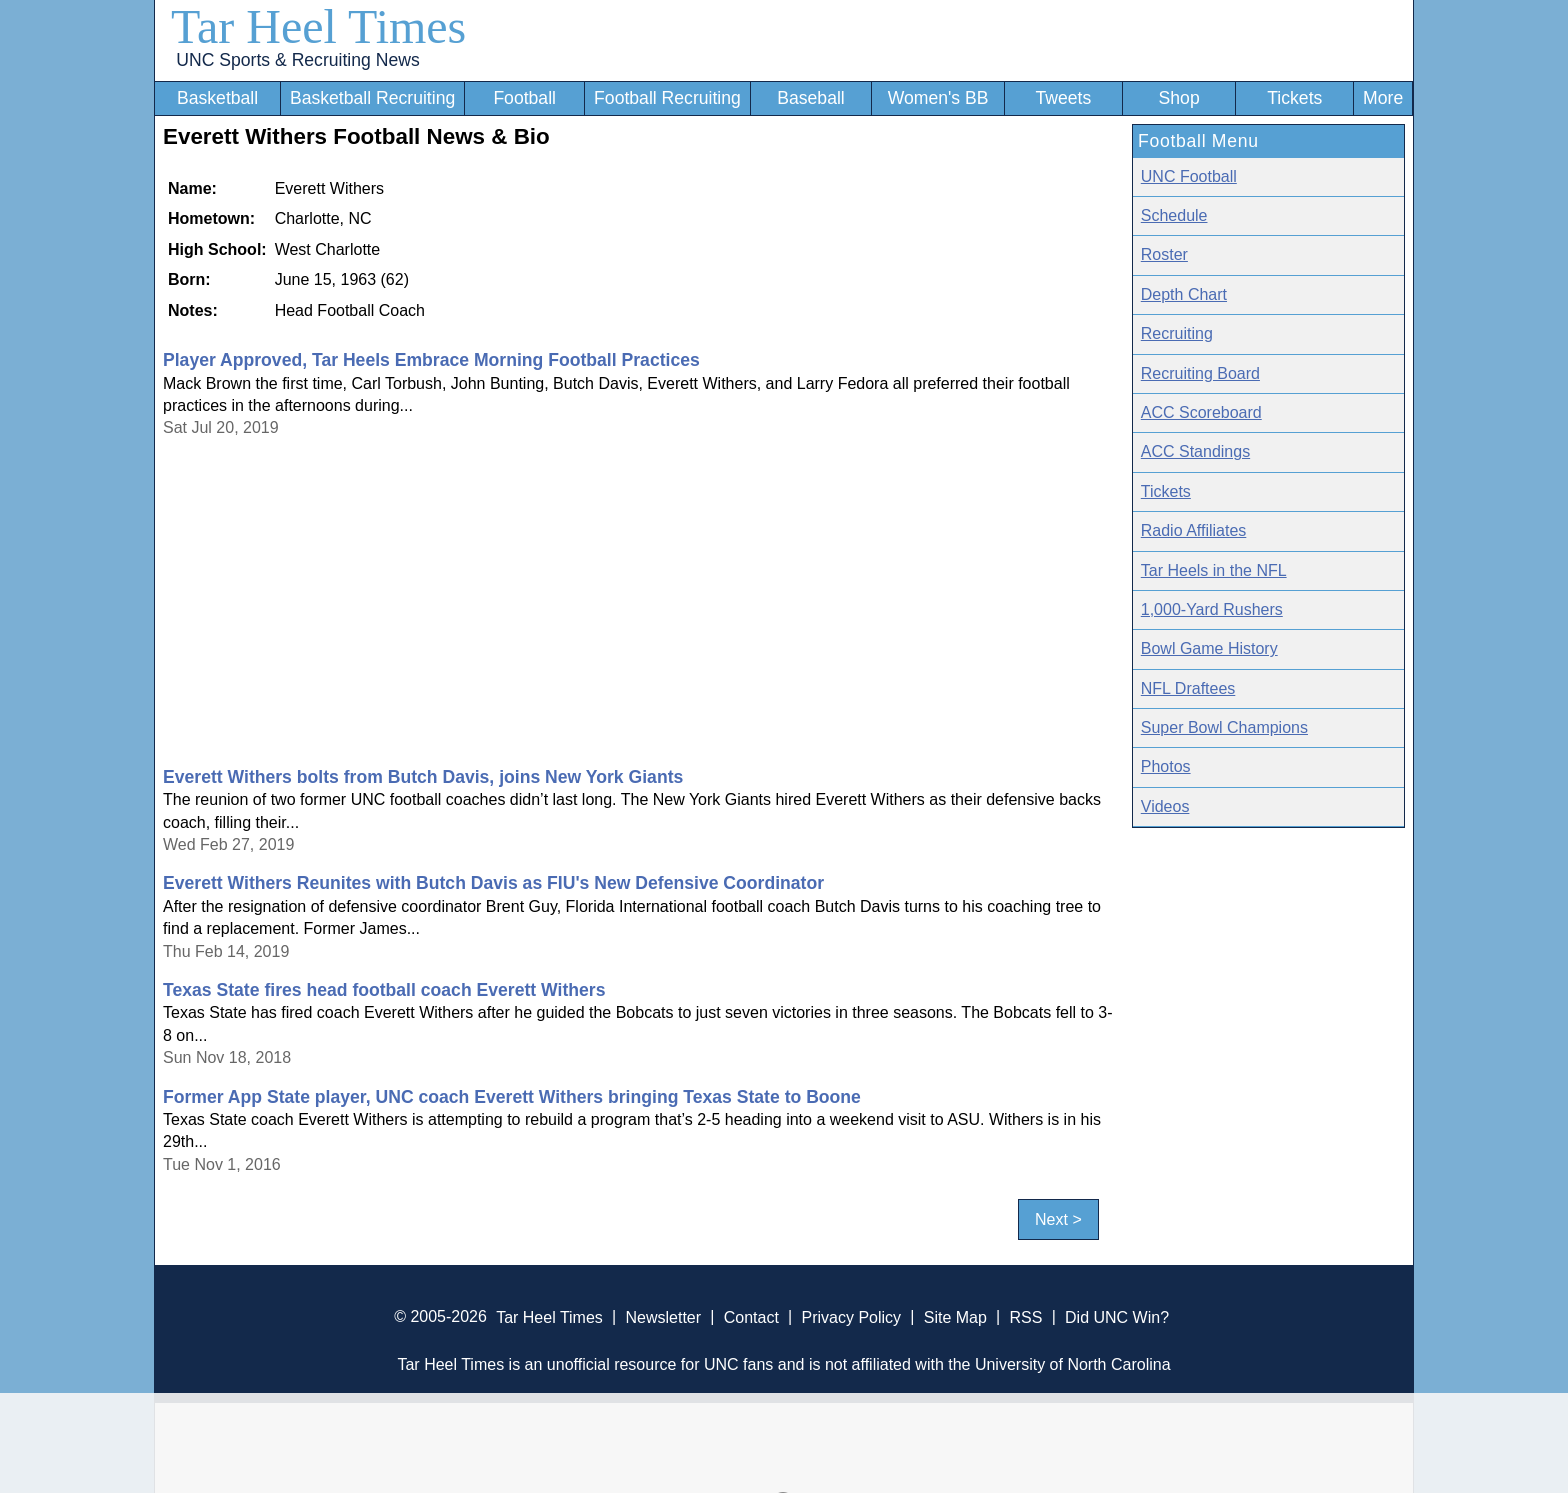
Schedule (1174, 215)
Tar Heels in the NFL (1214, 570)
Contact (751, 1316)
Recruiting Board (1200, 373)
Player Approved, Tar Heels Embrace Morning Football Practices (431, 360)
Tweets (1063, 98)
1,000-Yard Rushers (1212, 609)
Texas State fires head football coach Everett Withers (384, 990)
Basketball (217, 98)
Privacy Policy (851, 1316)
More (1383, 98)
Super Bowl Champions (1224, 727)
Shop (1179, 98)
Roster (1164, 254)
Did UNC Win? (1117, 1316)
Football (524, 98)
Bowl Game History (1209, 648)
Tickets (1294, 98)
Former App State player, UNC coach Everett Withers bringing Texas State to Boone (512, 1097)
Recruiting (1177, 333)
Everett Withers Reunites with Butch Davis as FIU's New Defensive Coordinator (493, 883)
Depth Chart (1184, 294)
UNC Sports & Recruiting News (297, 60)
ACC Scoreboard (1201, 412)
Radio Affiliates (1194, 530)
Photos (1166, 766)
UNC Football (1189, 176)
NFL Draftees (1188, 688)
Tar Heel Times (318, 26)
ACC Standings (1195, 451)
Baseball (811, 98)
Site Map (955, 1316)
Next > (1058, 1219)
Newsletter (663, 1316)
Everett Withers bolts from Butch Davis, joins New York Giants (423, 777)
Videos (1165, 806)
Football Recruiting (667, 98)
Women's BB (938, 98)
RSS (1025, 1316)
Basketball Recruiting (372, 98)
